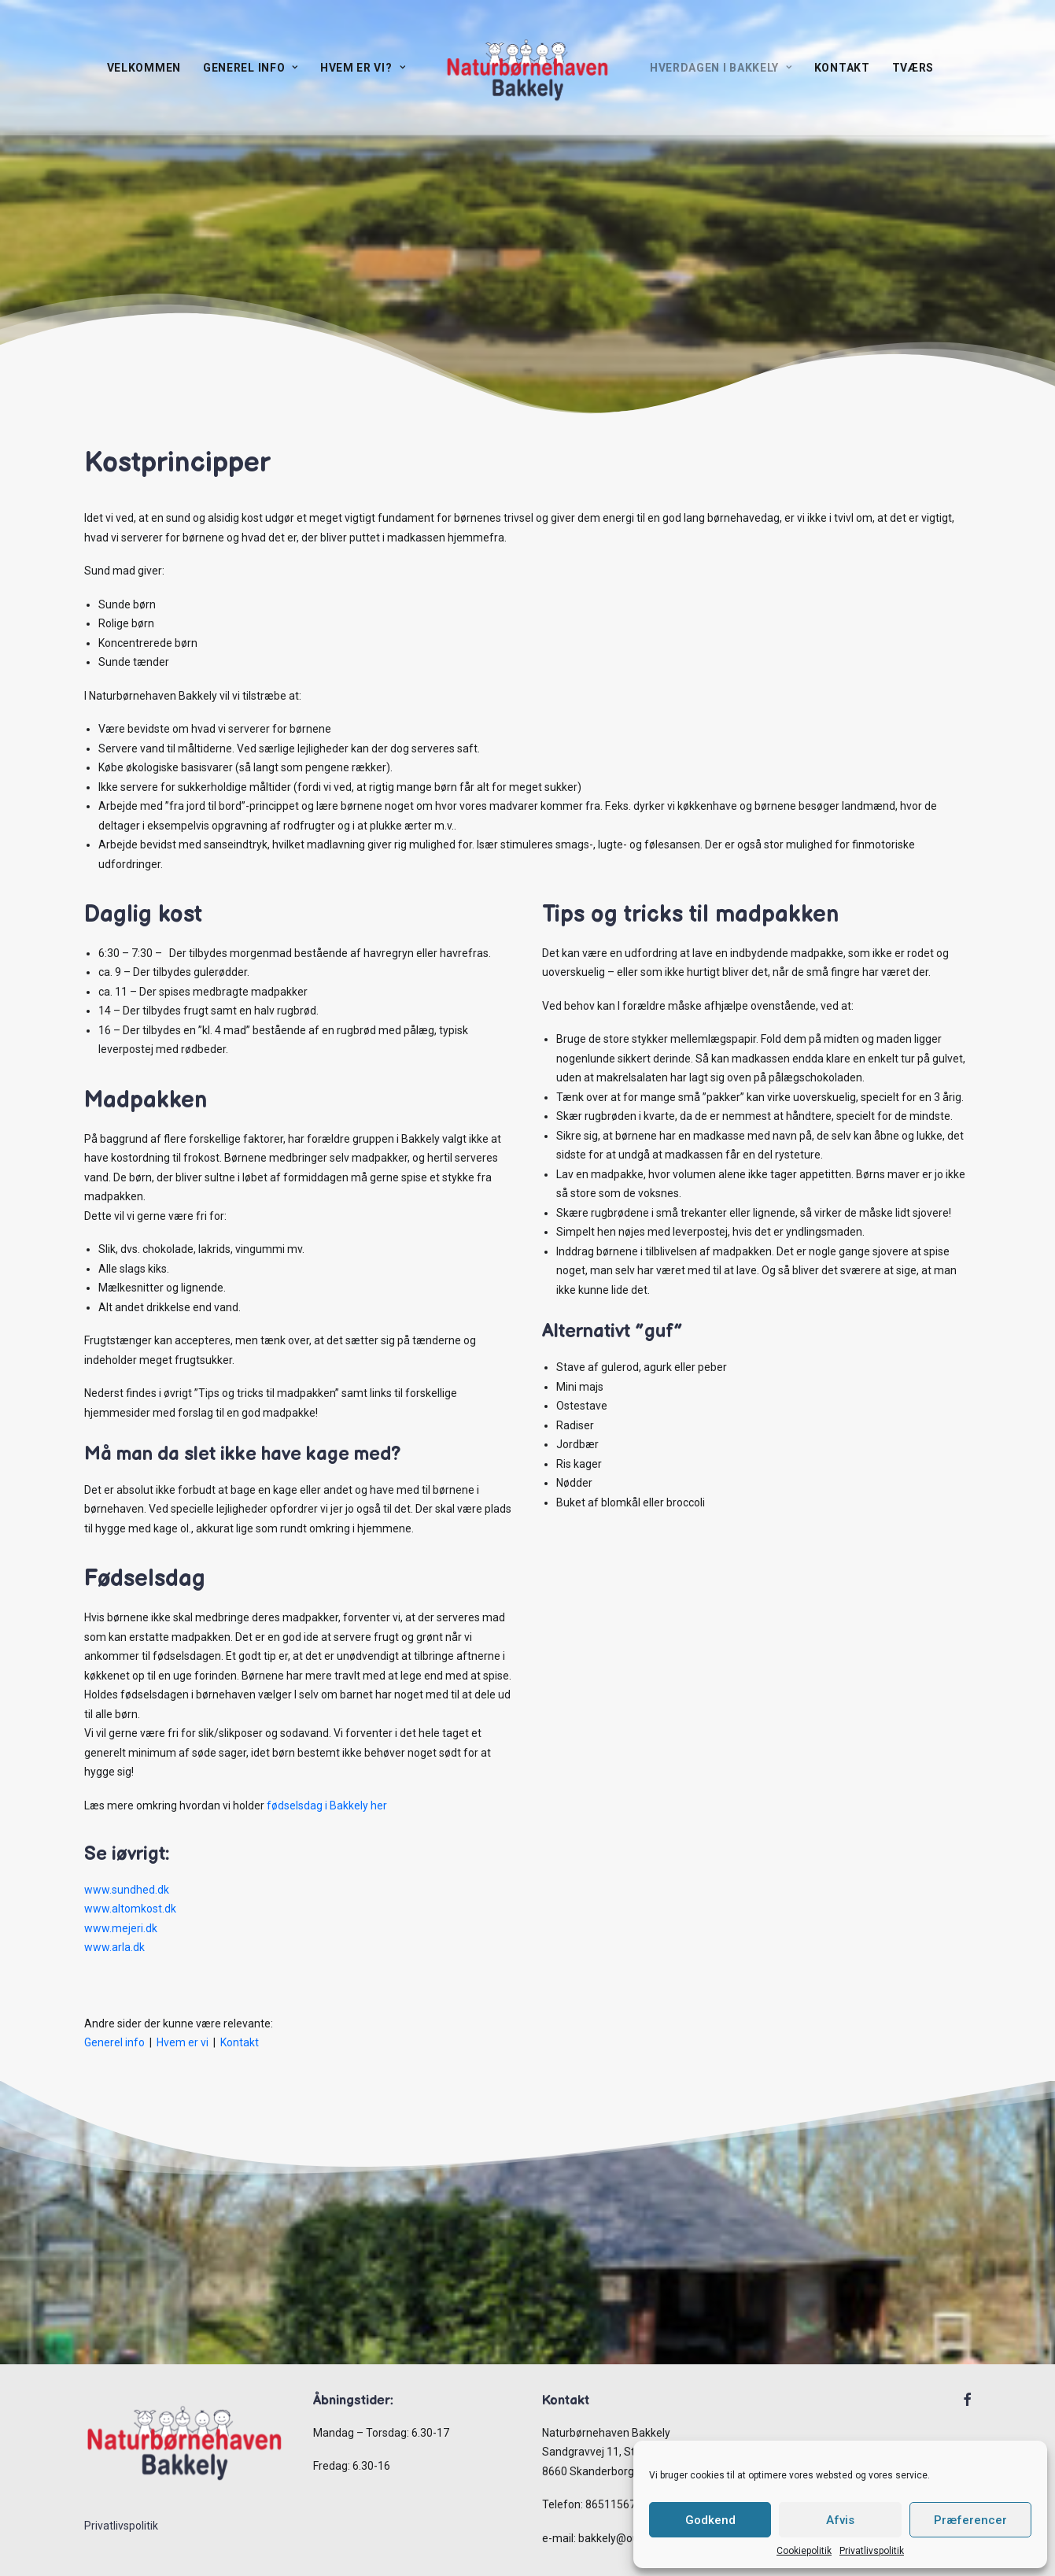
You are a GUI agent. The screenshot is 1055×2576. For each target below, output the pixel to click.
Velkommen (144, 67)
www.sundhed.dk (126, 1889)
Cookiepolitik (804, 2550)
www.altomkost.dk (130, 1908)
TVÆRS (913, 67)
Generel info (250, 67)
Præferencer (970, 2520)
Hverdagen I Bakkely (721, 67)
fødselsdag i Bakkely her (327, 1805)
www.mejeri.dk (120, 1928)
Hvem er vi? (362, 67)
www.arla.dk (114, 1947)
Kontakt (842, 67)
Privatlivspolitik (871, 2550)
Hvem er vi (182, 2042)
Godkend (710, 2520)
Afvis (840, 2520)
